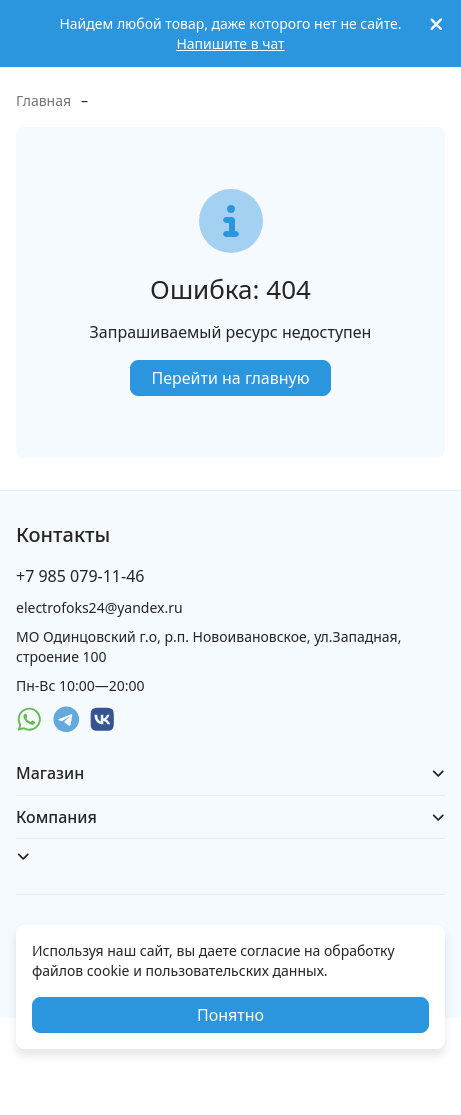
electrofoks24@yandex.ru (99, 607)
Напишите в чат (230, 43)
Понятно (230, 1015)
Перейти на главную (230, 378)
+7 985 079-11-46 (80, 576)
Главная (43, 100)
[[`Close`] (436, 24)
